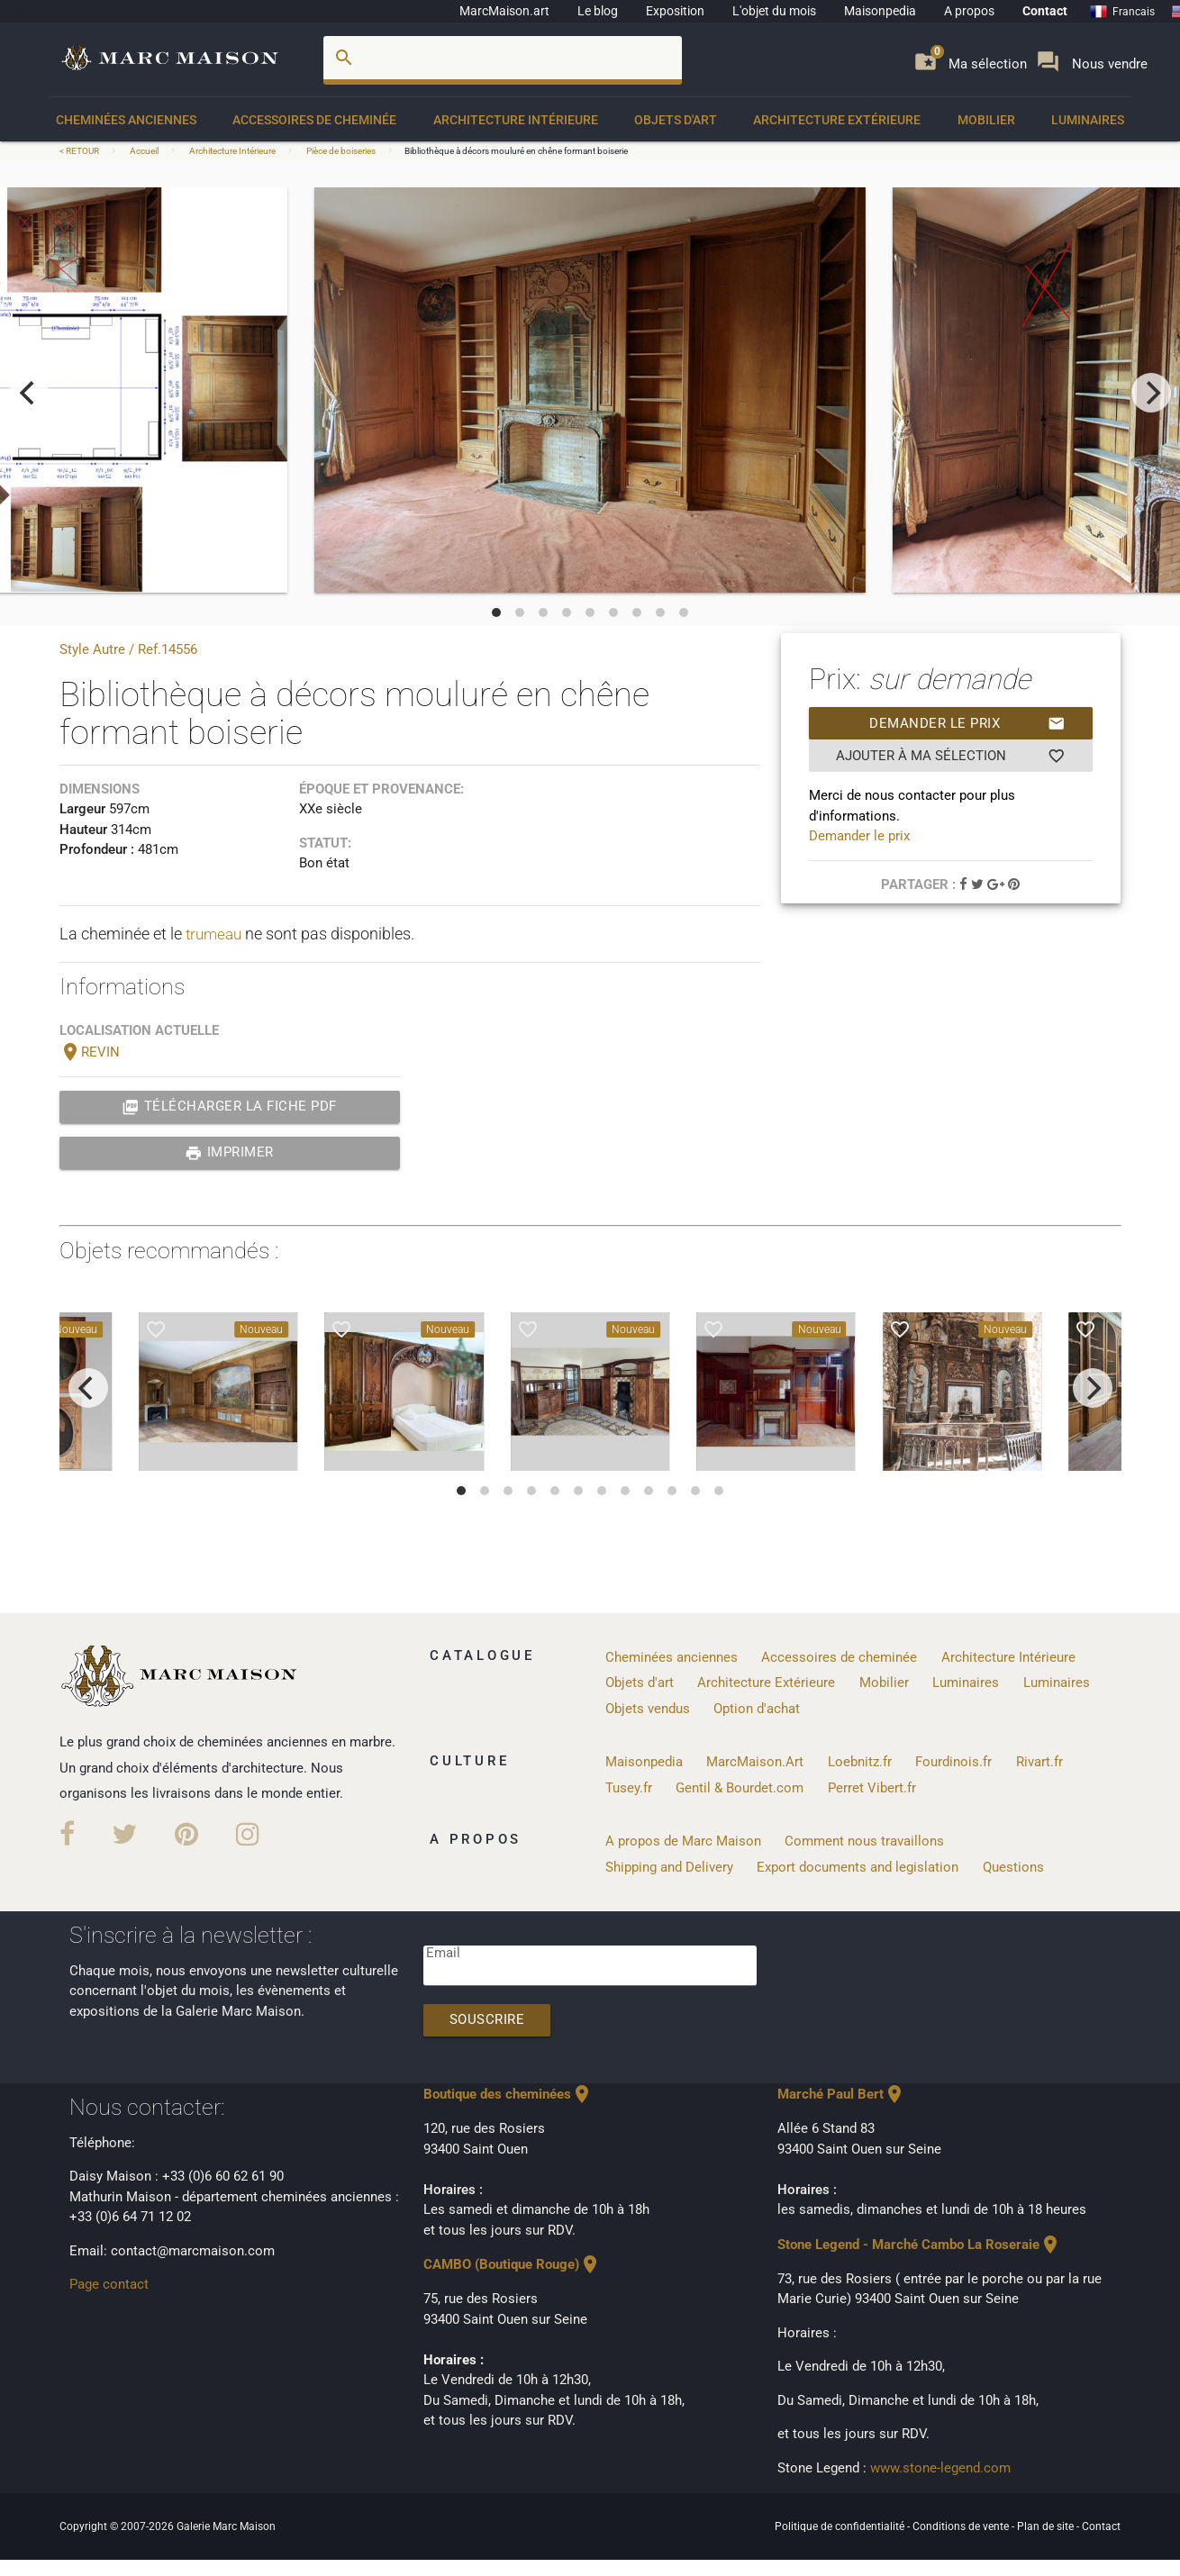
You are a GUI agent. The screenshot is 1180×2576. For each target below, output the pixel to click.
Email (443, 1952)
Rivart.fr (1039, 1761)
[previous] (29, 393)
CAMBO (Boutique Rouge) (512, 2264)
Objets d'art (675, 120)
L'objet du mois (774, 11)
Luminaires (1087, 120)
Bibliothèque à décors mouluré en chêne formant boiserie (516, 151)
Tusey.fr (628, 1787)
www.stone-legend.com (940, 2467)
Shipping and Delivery (669, 1865)
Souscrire (488, 2019)
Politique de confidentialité (841, 2524)
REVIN (89, 1052)
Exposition (675, 11)
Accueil (144, 151)
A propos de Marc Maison (683, 1839)
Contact (1044, 11)
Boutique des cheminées (508, 2094)
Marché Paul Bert (841, 2094)
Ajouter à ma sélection (951, 755)
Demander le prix (967, 723)
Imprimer (229, 1153)
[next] (1151, 393)
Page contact (109, 2283)
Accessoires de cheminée (314, 120)
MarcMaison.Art (754, 1761)
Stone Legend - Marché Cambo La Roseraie (919, 2244)
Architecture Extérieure (837, 120)
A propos (969, 11)
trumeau (216, 933)
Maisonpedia (880, 11)
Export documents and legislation (857, 1865)
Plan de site (1046, 2524)
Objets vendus (647, 1709)
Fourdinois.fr (953, 1761)
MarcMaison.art (504, 11)
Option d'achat (756, 1709)
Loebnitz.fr (860, 1761)
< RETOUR (80, 151)
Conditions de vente (962, 2524)
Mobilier (986, 120)
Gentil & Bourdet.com (739, 1787)
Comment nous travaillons (864, 1839)
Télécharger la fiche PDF (229, 1107)
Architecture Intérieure (515, 120)
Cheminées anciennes (126, 120)
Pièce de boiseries (340, 151)
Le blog (597, 11)
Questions (1013, 1865)
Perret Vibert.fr (872, 1787)
